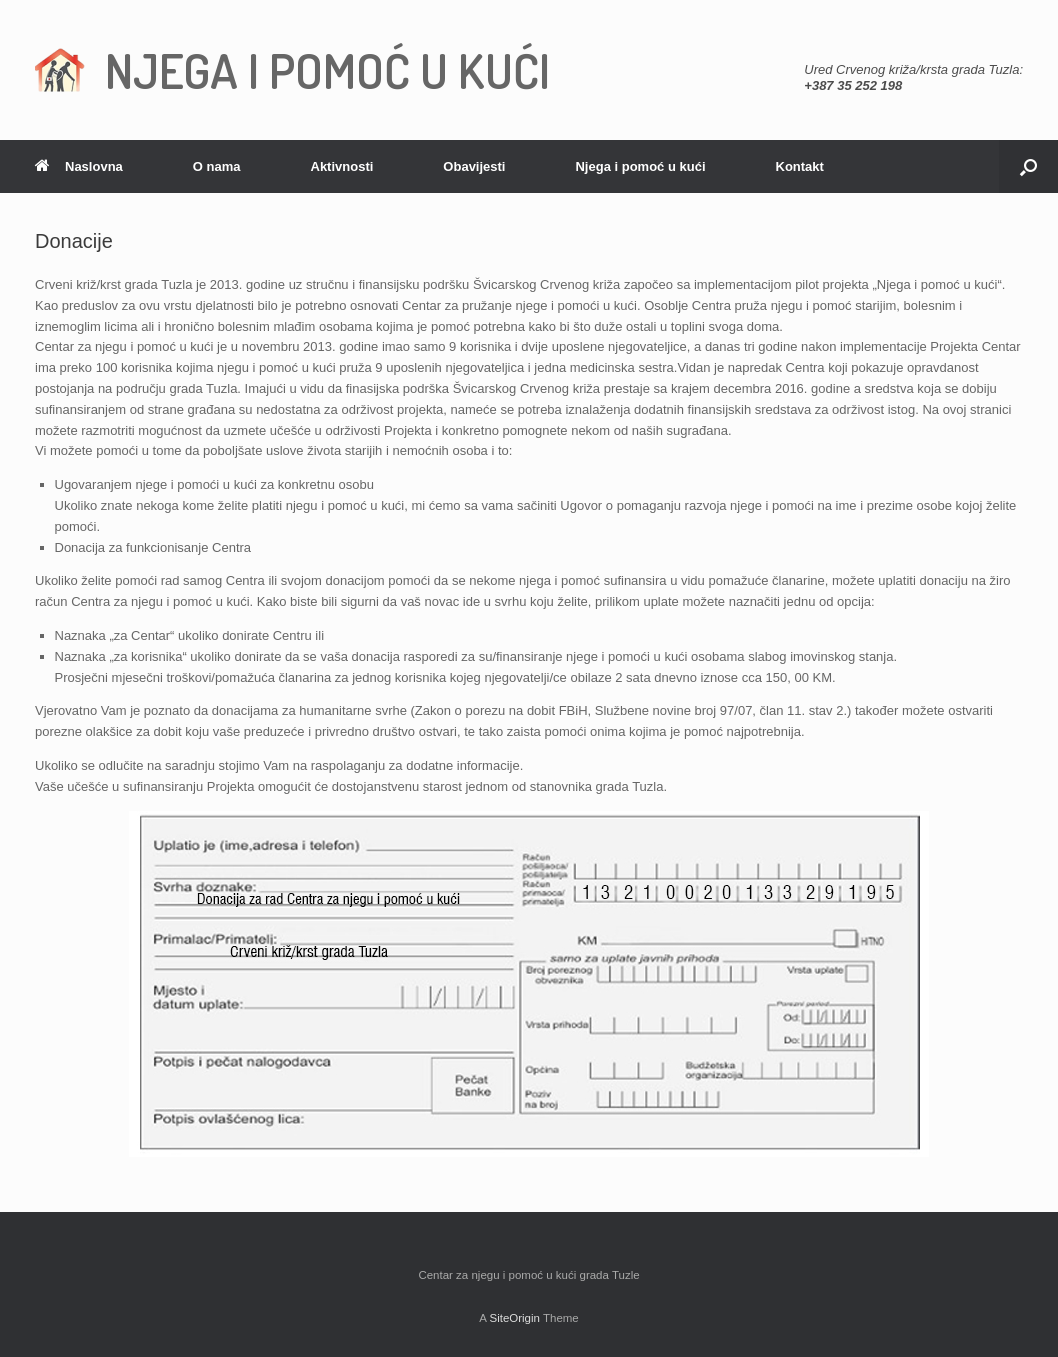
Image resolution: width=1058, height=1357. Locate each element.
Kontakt (800, 166)
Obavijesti (474, 166)
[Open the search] (1028, 166)
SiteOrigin (514, 1318)
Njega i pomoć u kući (640, 166)
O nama (217, 166)
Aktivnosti (342, 166)
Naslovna (79, 166)
